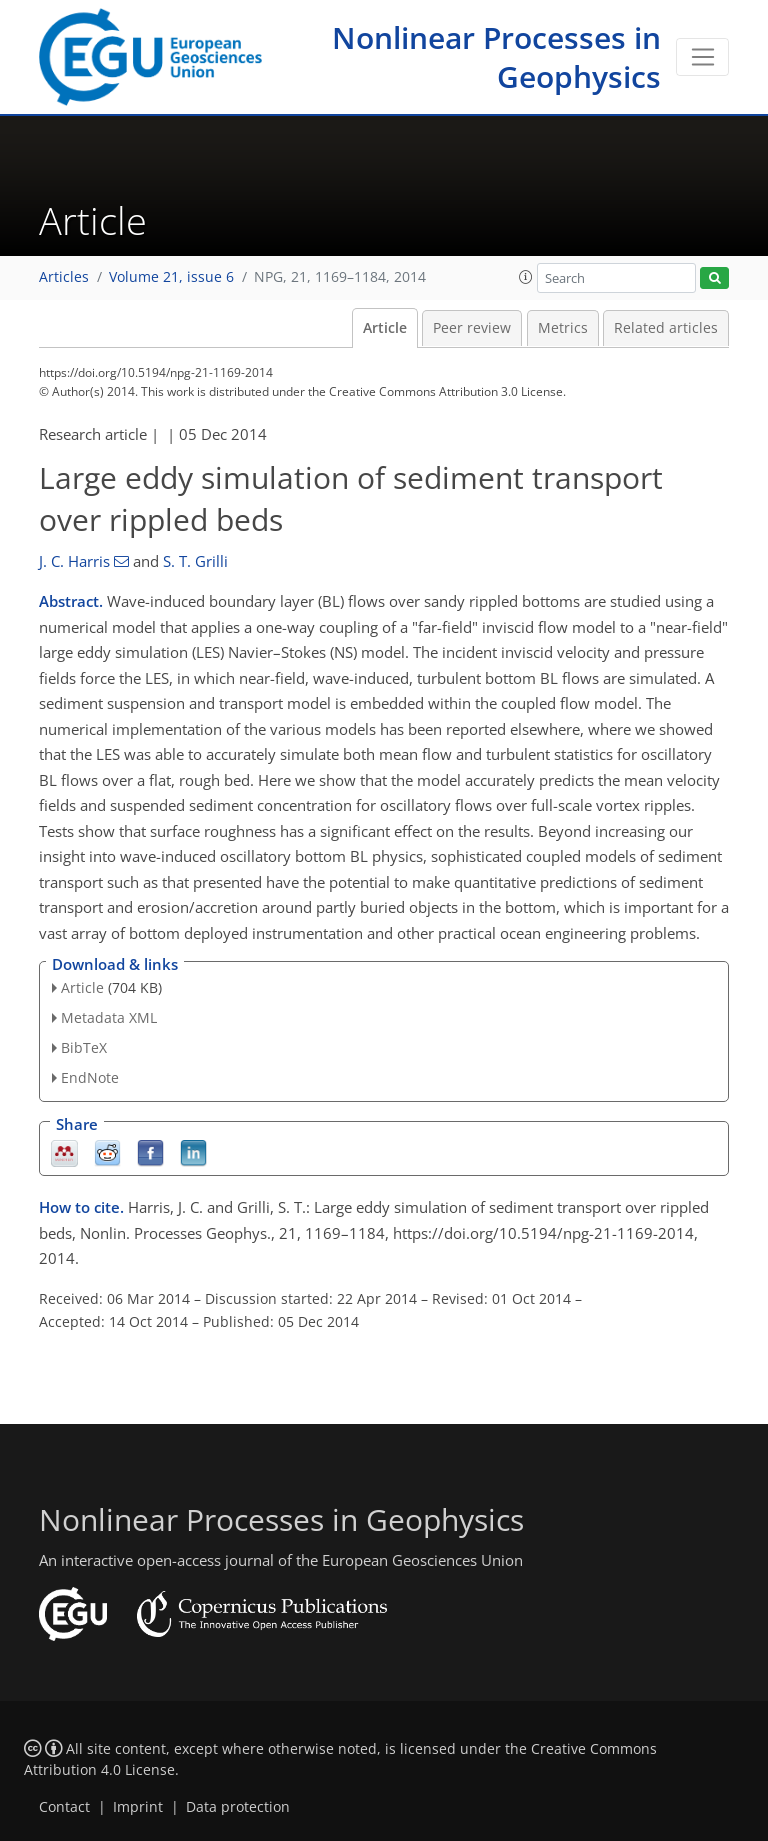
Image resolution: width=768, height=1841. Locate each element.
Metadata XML (109, 1017)
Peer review (472, 328)
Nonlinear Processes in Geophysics (496, 57)
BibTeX (84, 1047)
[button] (526, 277)
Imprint (138, 1807)
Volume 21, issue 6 (171, 277)
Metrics (563, 328)
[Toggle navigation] (702, 57)
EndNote (90, 1077)
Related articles (666, 328)
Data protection (238, 1807)
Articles (64, 277)
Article (385, 328)
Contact (64, 1807)
